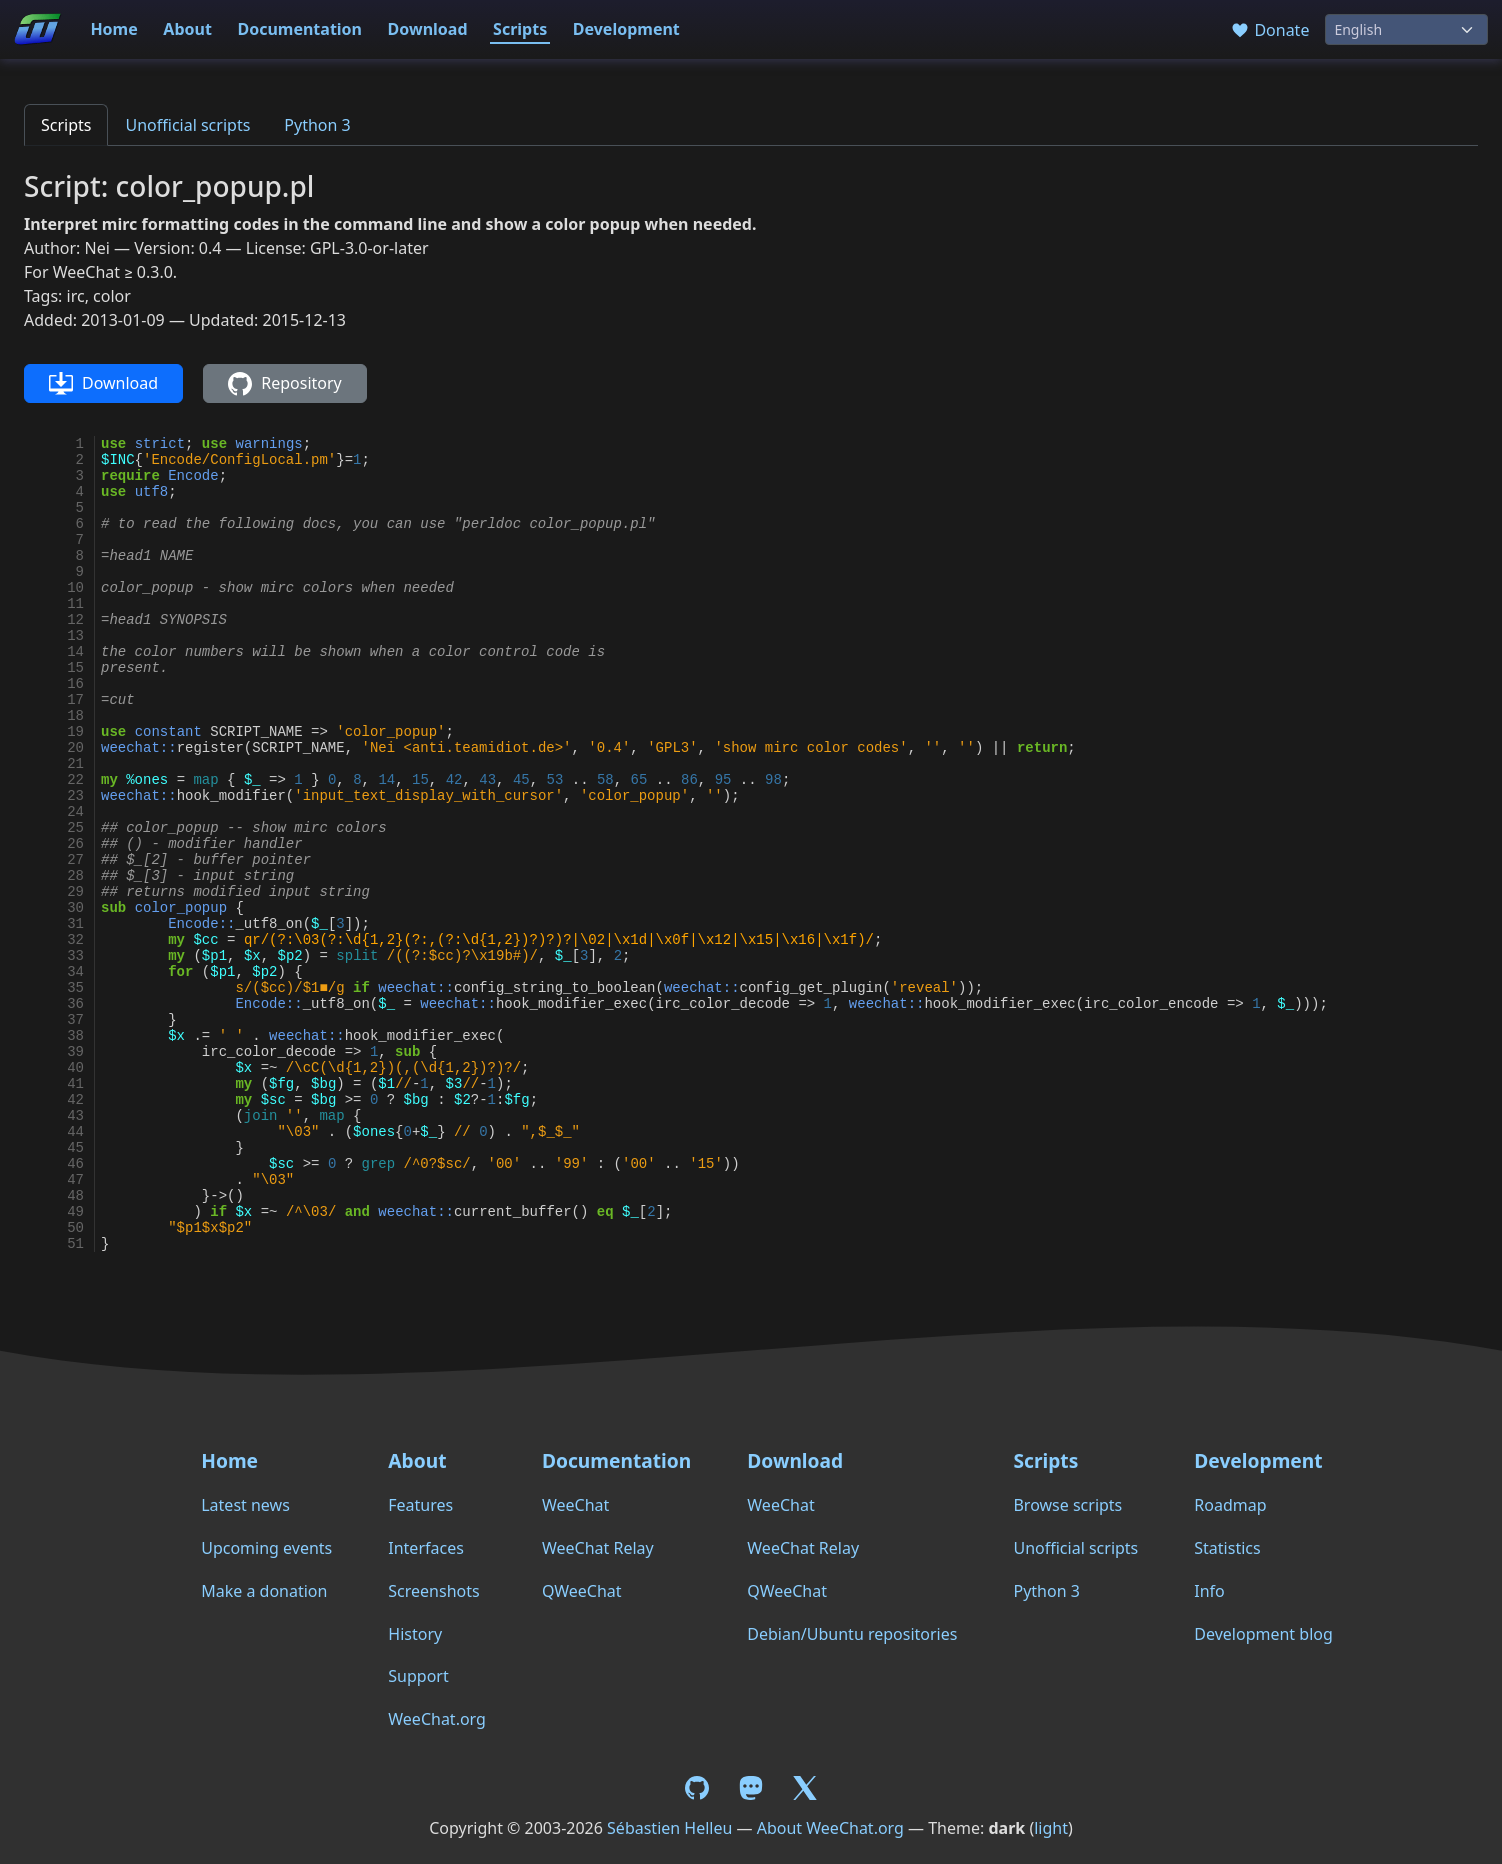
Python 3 (317, 125)
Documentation (299, 29)
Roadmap (1230, 1505)
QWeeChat (582, 1591)
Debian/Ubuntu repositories (852, 1634)
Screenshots (433, 1591)
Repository (284, 384)
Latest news (245, 1505)
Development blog (1263, 1634)
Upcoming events (266, 1548)
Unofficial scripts (187, 125)
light (1051, 1828)
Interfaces (426, 1548)
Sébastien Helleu (669, 1828)
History (415, 1634)
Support (418, 1676)
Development (626, 29)
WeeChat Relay (598, 1548)
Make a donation (264, 1591)
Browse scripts (1067, 1505)
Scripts (520, 29)
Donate (1269, 30)
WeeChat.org (437, 1719)
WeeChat (575, 1505)
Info (1209, 1591)
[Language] (1406, 29)
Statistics (1227, 1548)
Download (428, 29)
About (187, 29)
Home (113, 29)
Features (420, 1505)
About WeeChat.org (830, 1828)
